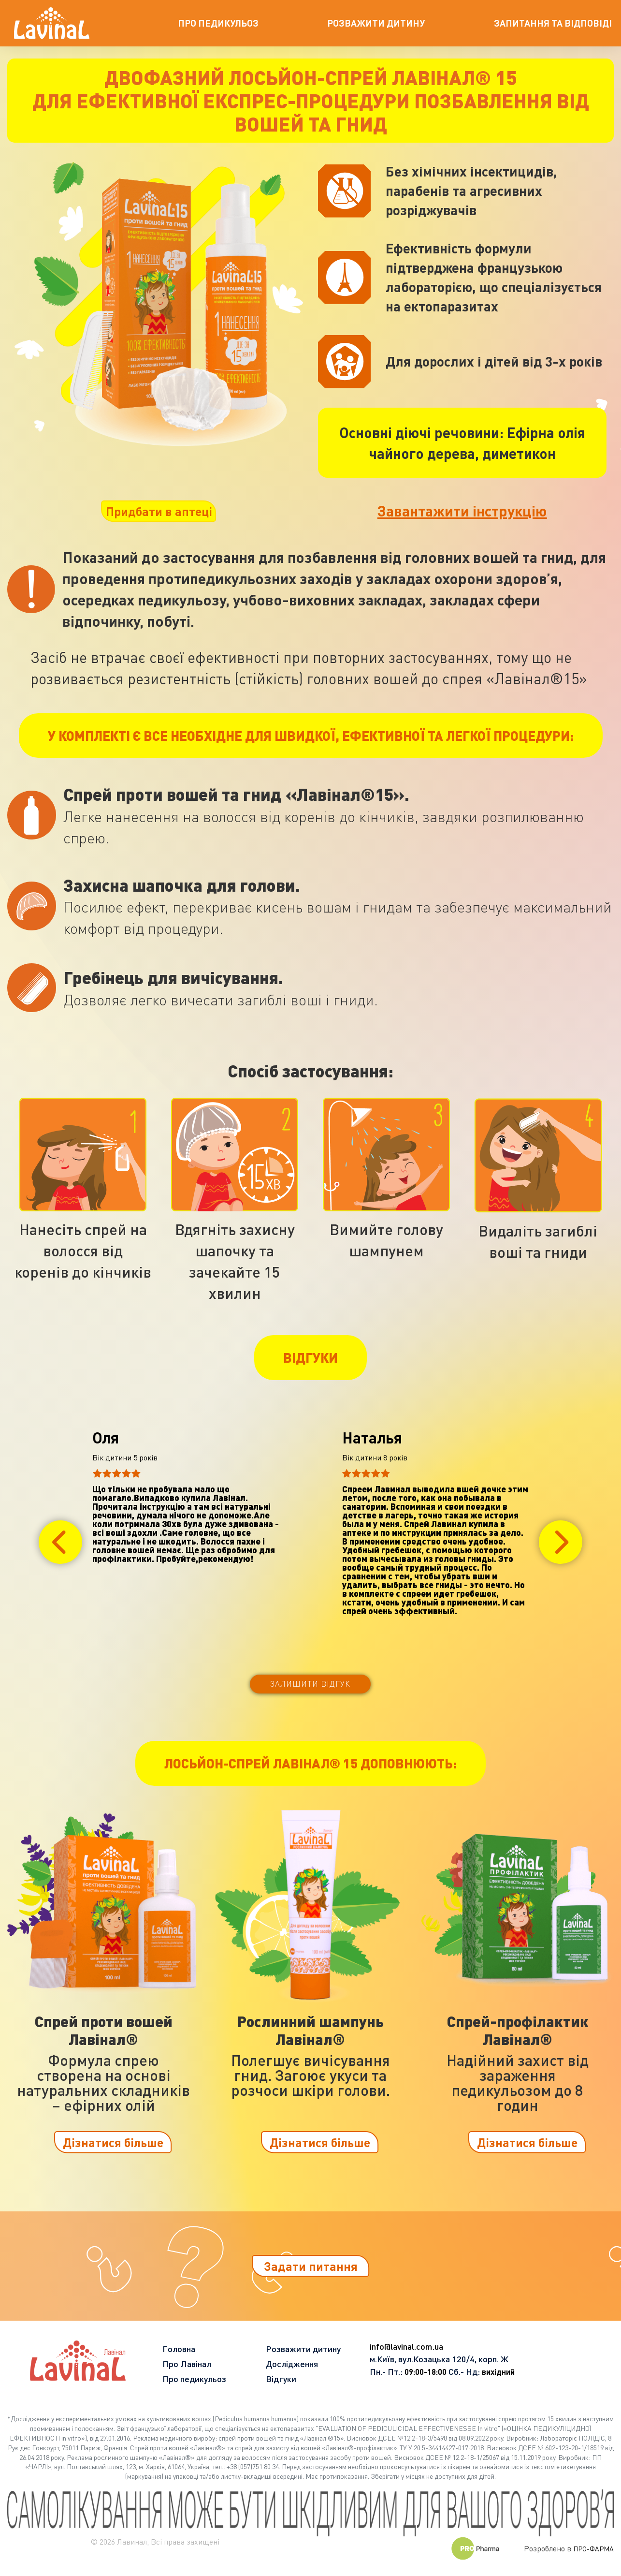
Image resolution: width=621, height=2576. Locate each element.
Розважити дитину (303, 2348)
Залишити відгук (310, 1684)
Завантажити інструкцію (462, 510)
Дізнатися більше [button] (113, 2142)
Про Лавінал (186, 2363)
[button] (60, 1542)
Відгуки (281, 2378)
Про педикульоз (194, 2378)
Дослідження (292, 2363)
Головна (178, 2348)
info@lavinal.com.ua (406, 2346)
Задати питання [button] (311, 2266)
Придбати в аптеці (159, 511)
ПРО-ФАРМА (593, 2549)
